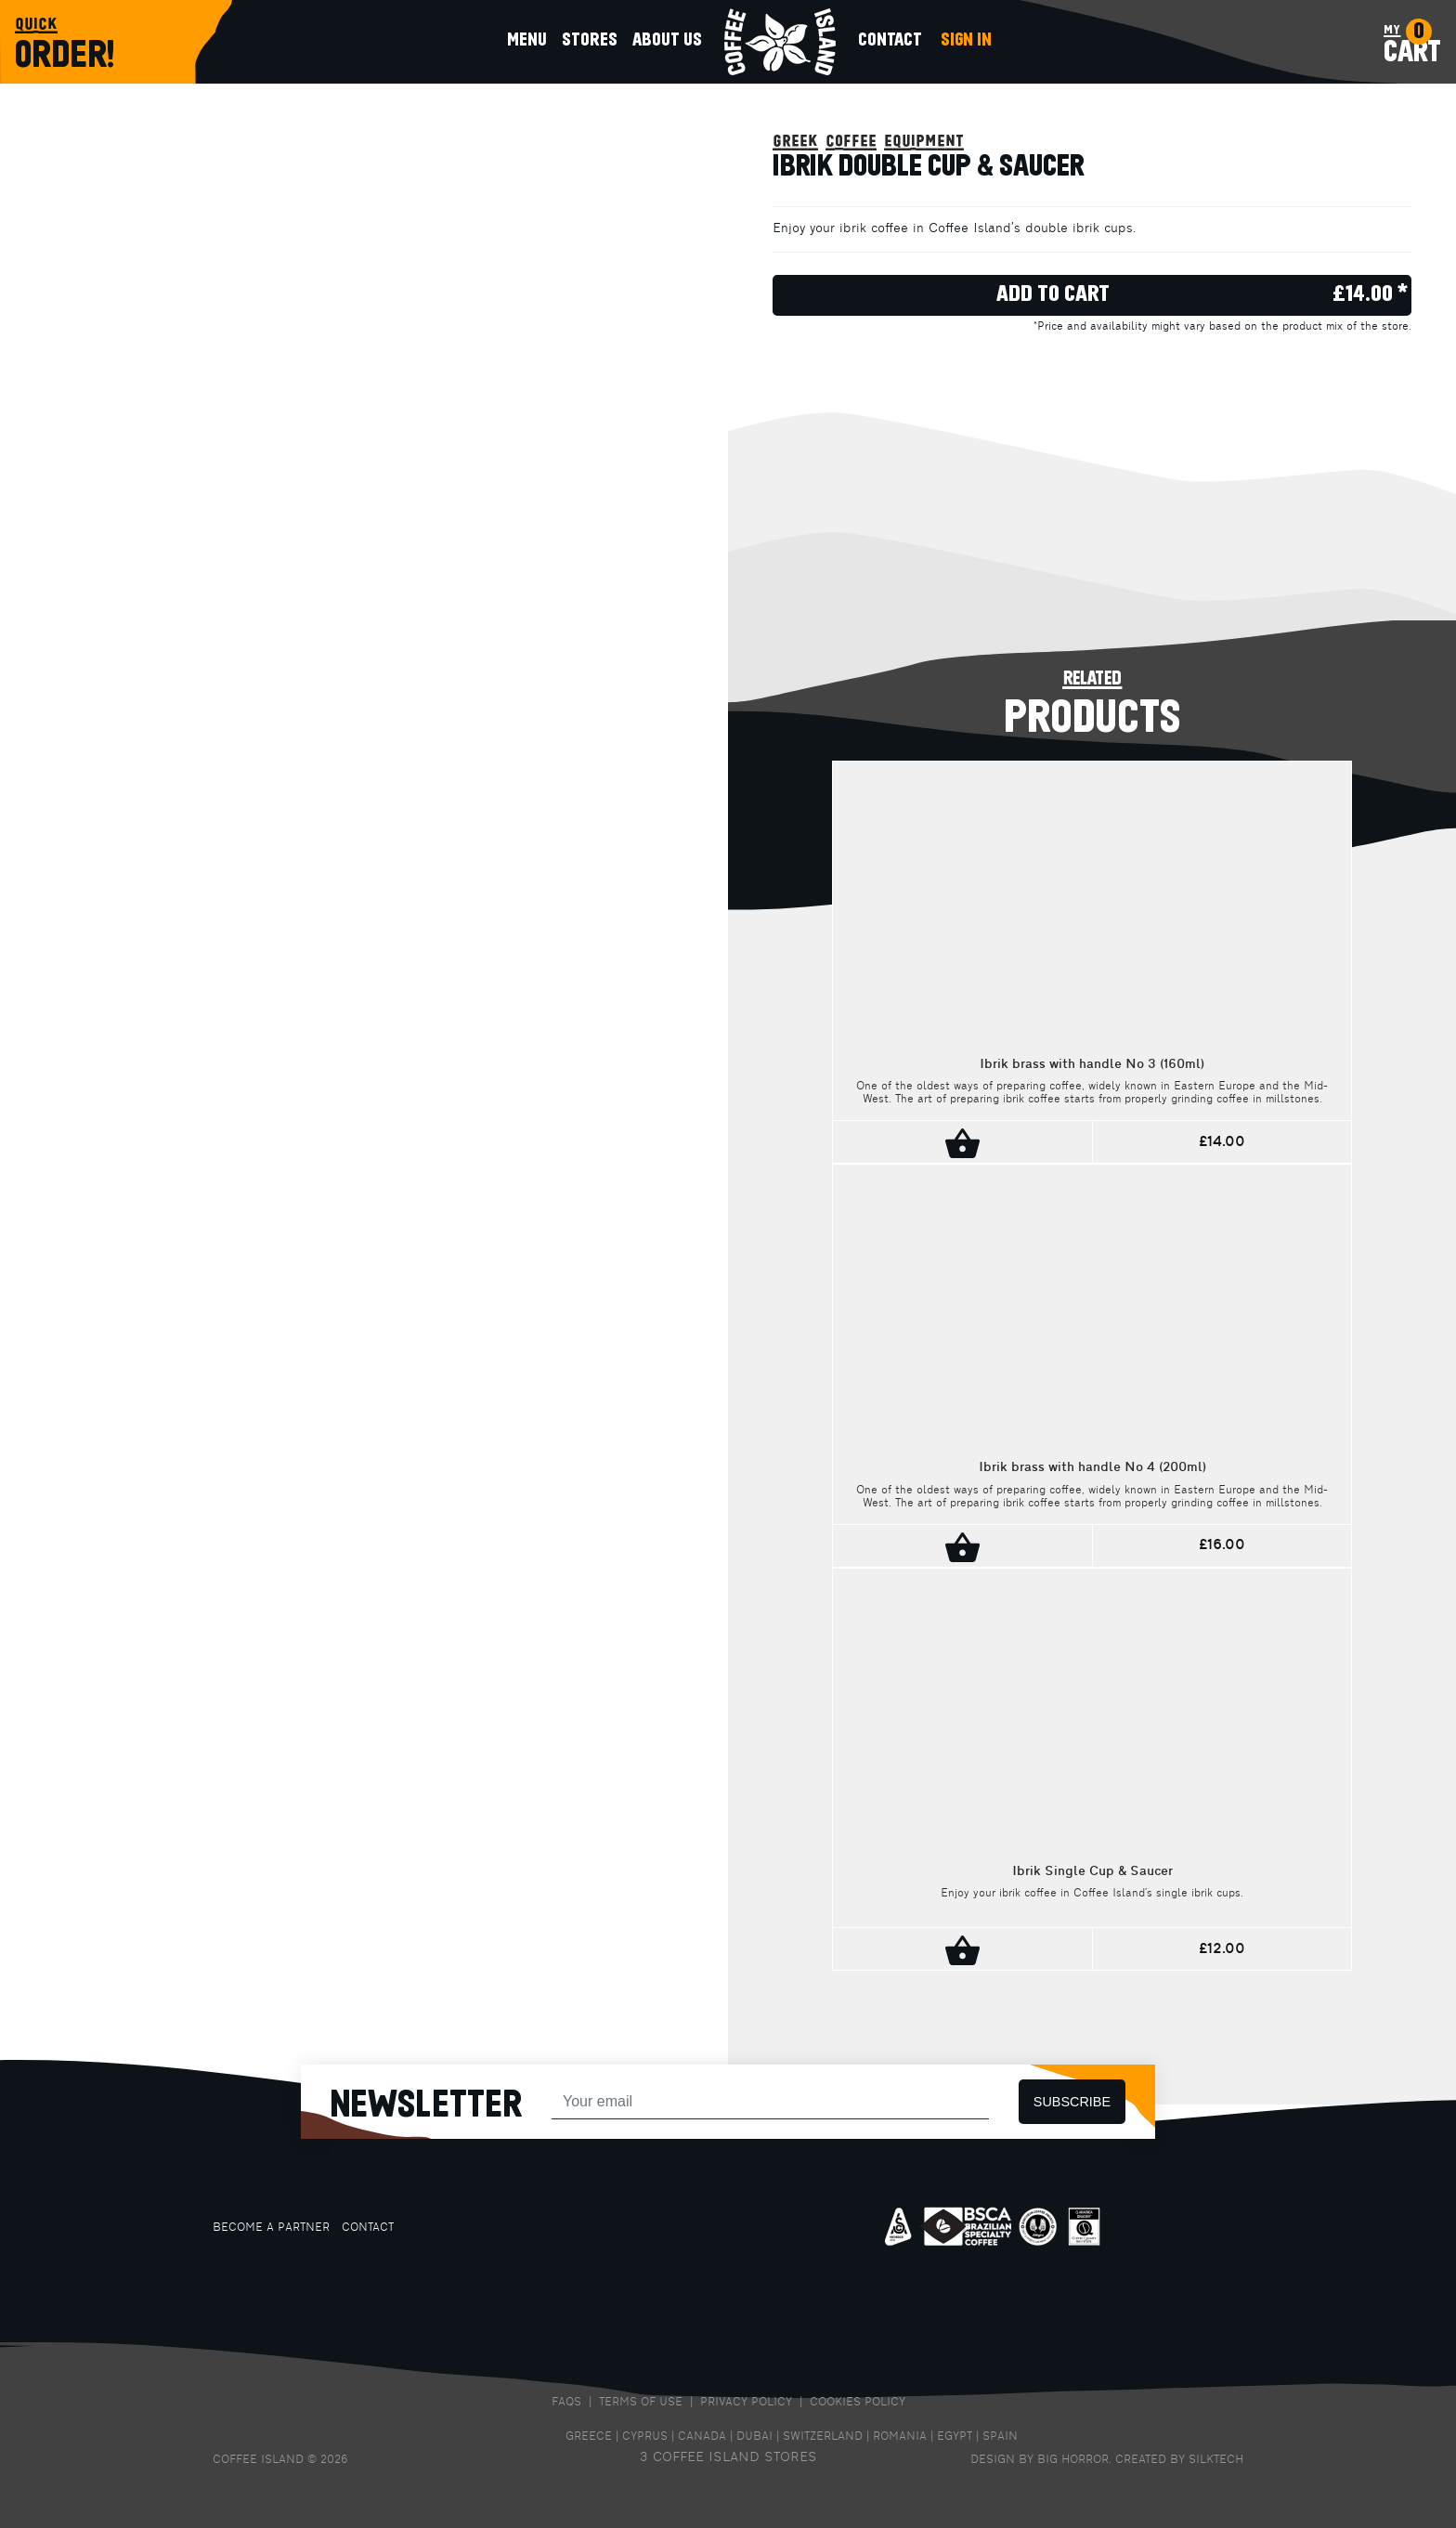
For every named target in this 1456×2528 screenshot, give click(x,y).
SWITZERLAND (823, 2437)
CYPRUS (645, 2437)
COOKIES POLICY (857, 2402)
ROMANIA (900, 2437)
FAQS (566, 2402)
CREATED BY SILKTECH (1179, 2460)
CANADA (702, 2437)
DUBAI (754, 2437)
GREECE (589, 2437)
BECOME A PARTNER (271, 2228)
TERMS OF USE (640, 2402)
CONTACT (368, 2228)
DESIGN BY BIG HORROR (1039, 2460)
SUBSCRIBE (1072, 2101)
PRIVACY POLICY (746, 2402)
